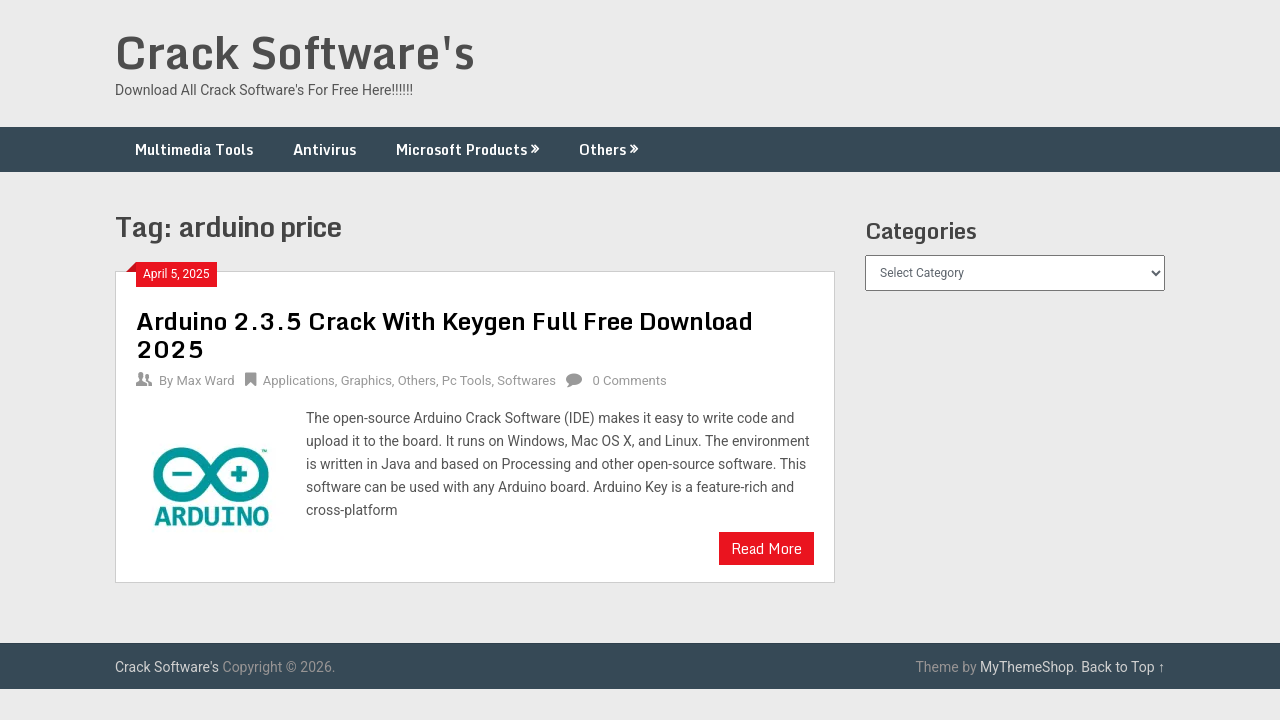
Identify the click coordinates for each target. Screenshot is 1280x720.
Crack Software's (295, 52)
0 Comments (629, 380)
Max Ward (205, 380)
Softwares (526, 380)
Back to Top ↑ (1123, 667)
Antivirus (324, 149)
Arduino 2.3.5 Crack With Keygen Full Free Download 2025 (444, 334)
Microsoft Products (461, 149)
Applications (299, 380)
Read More (766, 548)
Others (602, 149)
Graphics (366, 380)
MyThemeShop (1027, 667)
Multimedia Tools (194, 149)
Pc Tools (467, 380)
